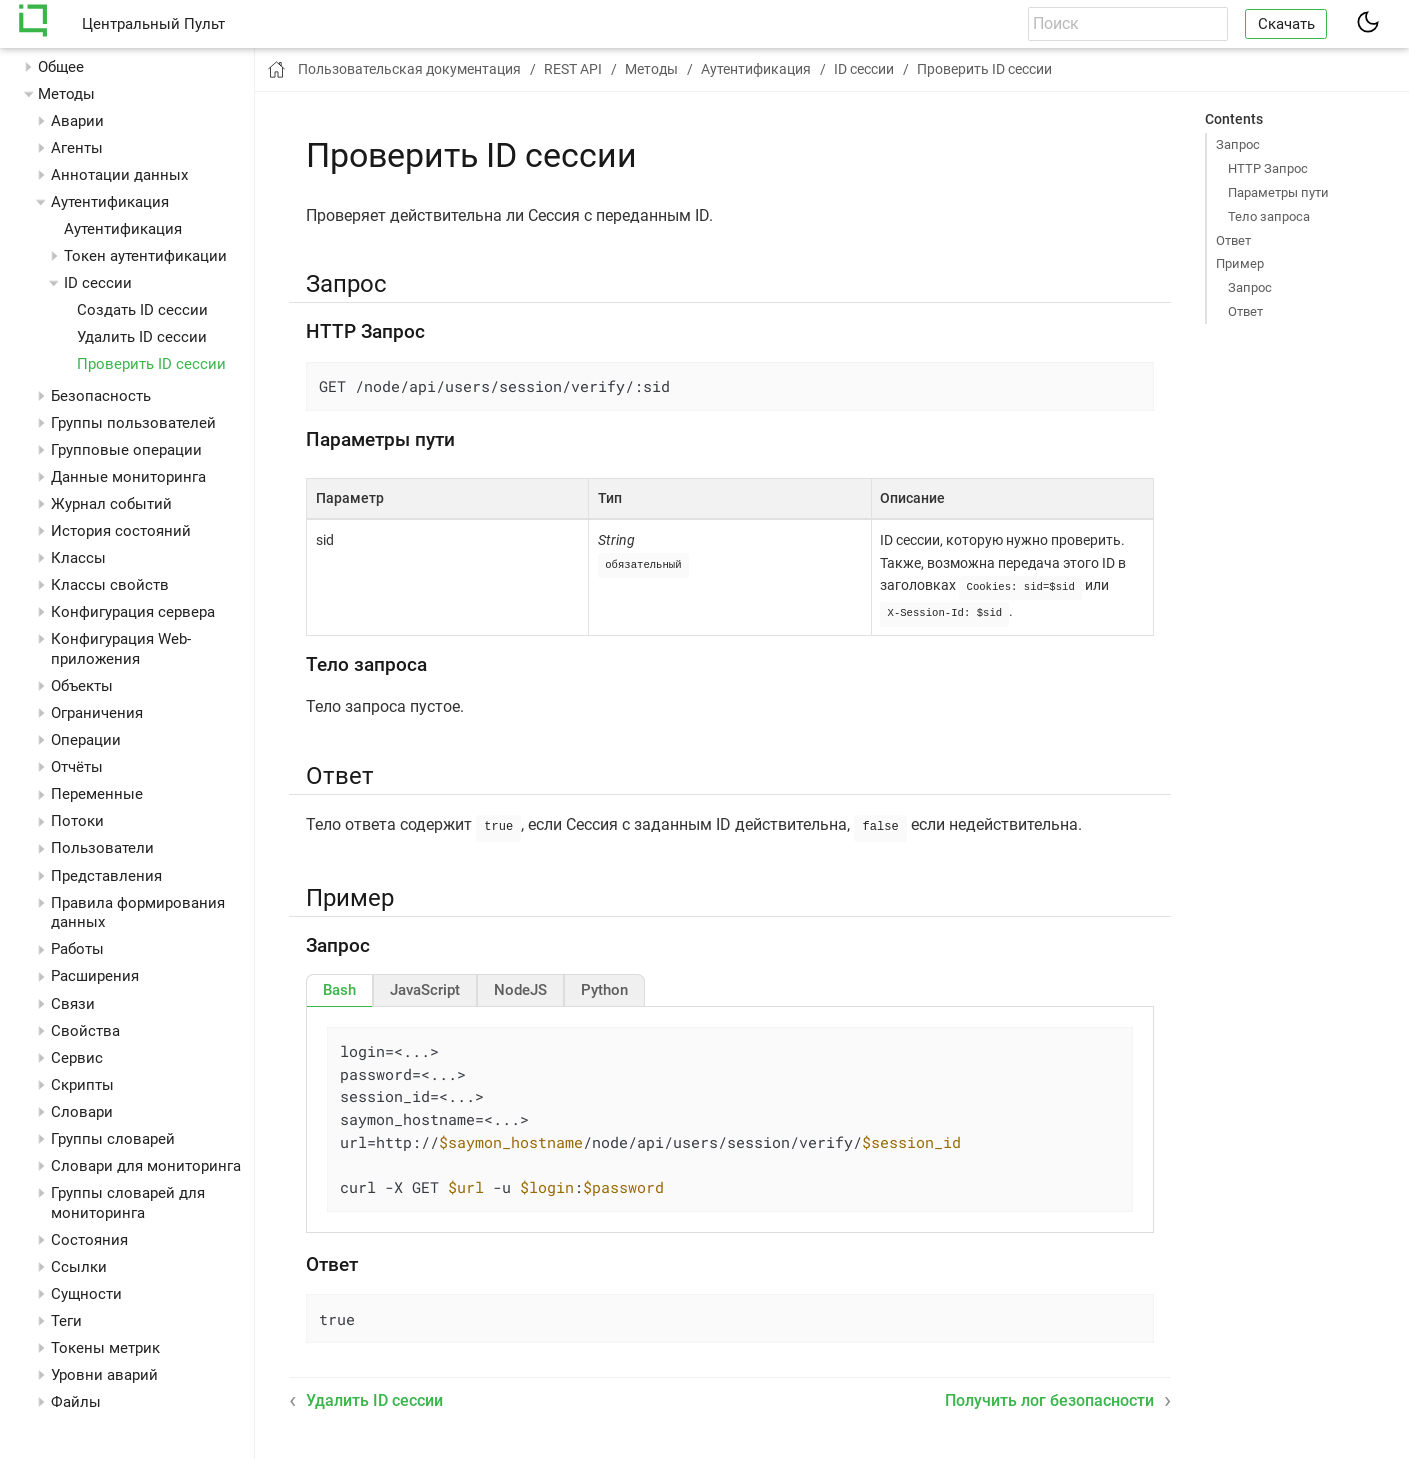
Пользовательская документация (409, 69)
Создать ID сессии (142, 310)
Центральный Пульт (153, 24)
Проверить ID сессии (151, 364)
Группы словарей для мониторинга (128, 1203)
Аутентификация (123, 229)
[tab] (339, 986)
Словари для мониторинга (146, 1166)
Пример (1240, 263)
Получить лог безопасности (1049, 1396)
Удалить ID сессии (142, 337)
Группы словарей (113, 1139)
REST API (573, 69)
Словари (82, 1112)
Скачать (1286, 24)
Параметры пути (1278, 192)
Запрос (1238, 144)
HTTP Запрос (1268, 168)
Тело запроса (1269, 216)
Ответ (1233, 240)
